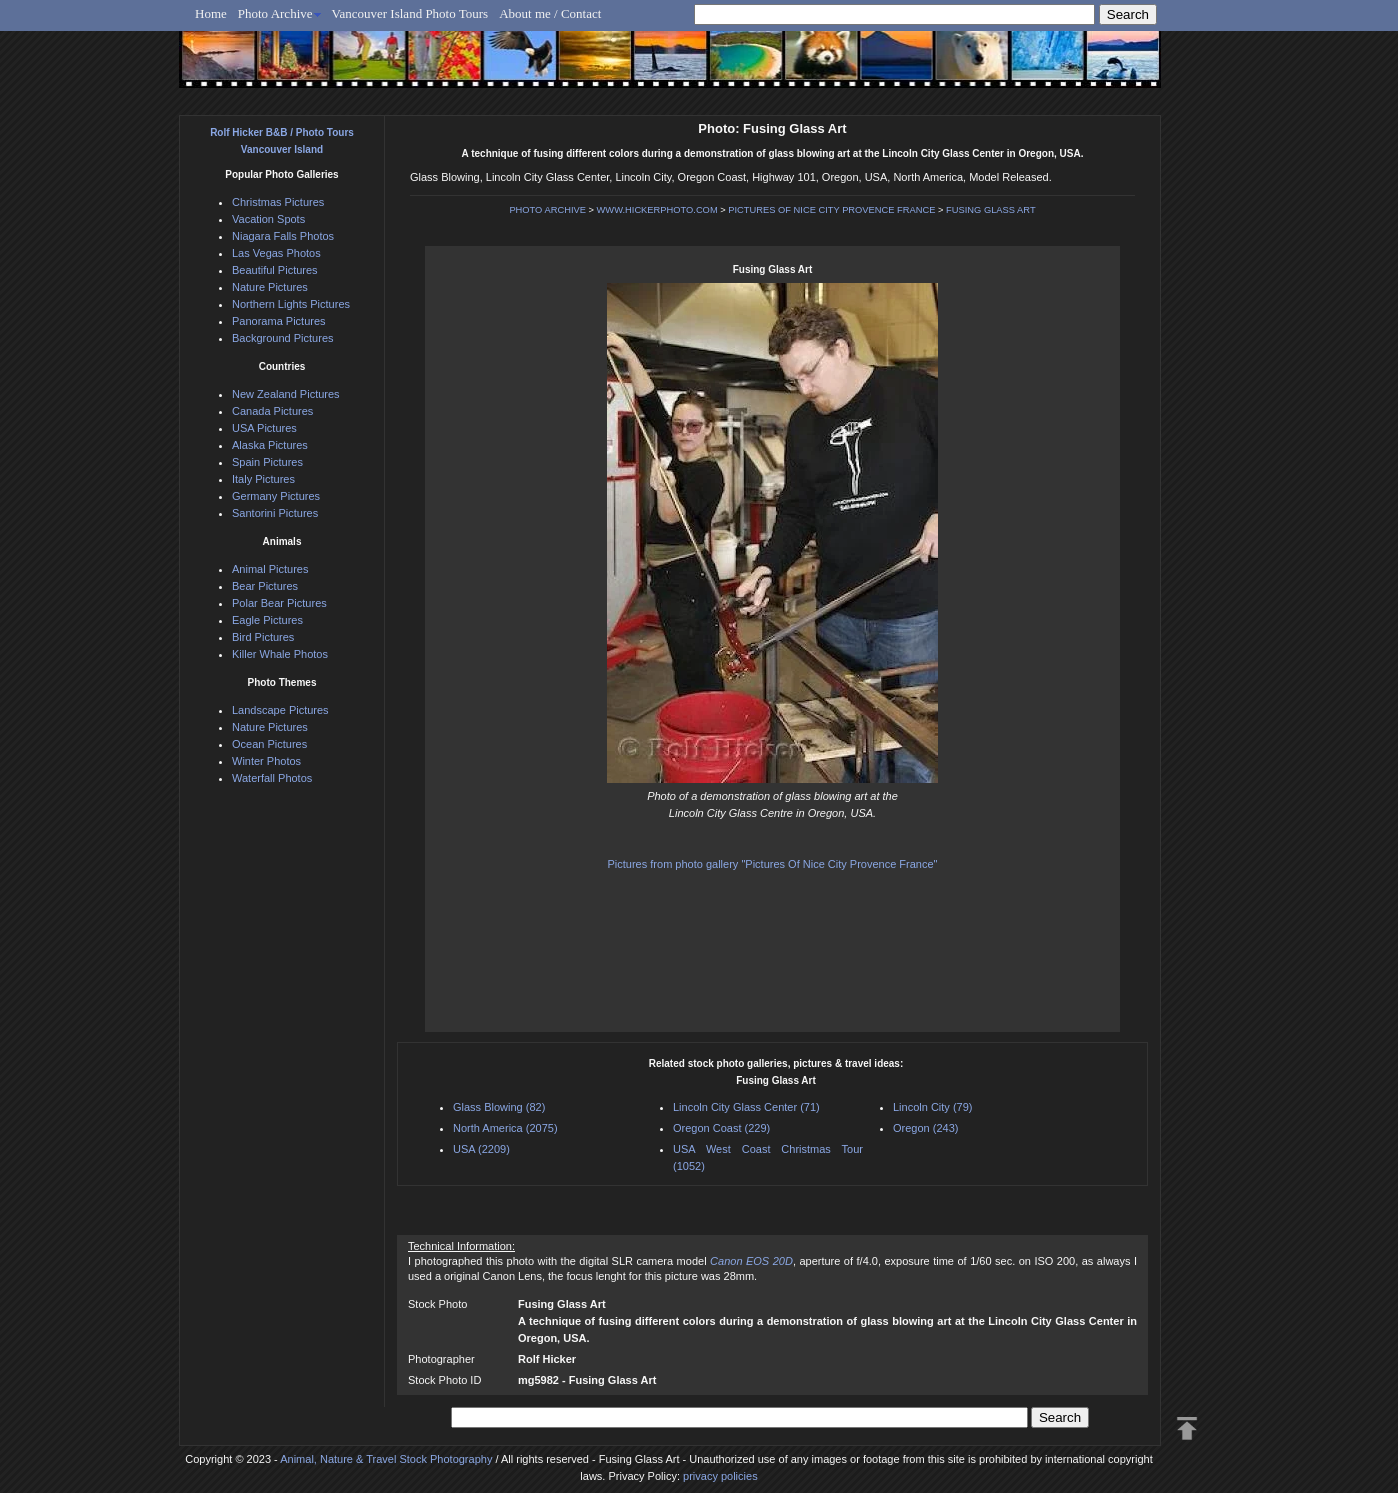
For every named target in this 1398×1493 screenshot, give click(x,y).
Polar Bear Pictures (279, 603)
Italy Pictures (263, 479)
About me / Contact (550, 13)
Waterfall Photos (272, 778)
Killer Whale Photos (280, 654)
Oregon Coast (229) (721, 1128)
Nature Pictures (270, 287)
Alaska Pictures (270, 445)
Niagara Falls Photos (283, 236)
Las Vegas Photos (276, 253)
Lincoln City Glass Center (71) (746, 1107)
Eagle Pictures (267, 620)
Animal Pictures (270, 569)
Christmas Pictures (278, 202)
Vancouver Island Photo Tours (410, 13)
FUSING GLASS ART (991, 210)
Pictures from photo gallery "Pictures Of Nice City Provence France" (773, 864)
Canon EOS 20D (751, 1261)
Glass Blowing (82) (499, 1107)
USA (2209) (481, 1149)
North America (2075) (505, 1128)
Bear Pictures (265, 586)
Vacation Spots (268, 219)
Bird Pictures (263, 637)
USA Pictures (264, 428)
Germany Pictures (276, 496)
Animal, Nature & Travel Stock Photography (386, 1459)
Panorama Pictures (279, 321)
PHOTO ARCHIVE (547, 210)
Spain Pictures (267, 462)
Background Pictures (283, 338)
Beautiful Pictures (275, 270)
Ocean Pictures (269, 744)
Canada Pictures (272, 411)
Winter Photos (266, 761)
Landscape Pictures (280, 710)
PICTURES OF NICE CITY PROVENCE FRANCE (831, 210)
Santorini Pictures (275, 513)
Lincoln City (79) (932, 1107)
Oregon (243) (925, 1128)
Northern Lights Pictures (291, 304)
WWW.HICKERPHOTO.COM (657, 210)
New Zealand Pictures (286, 394)
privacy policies (720, 1476)
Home (211, 13)
